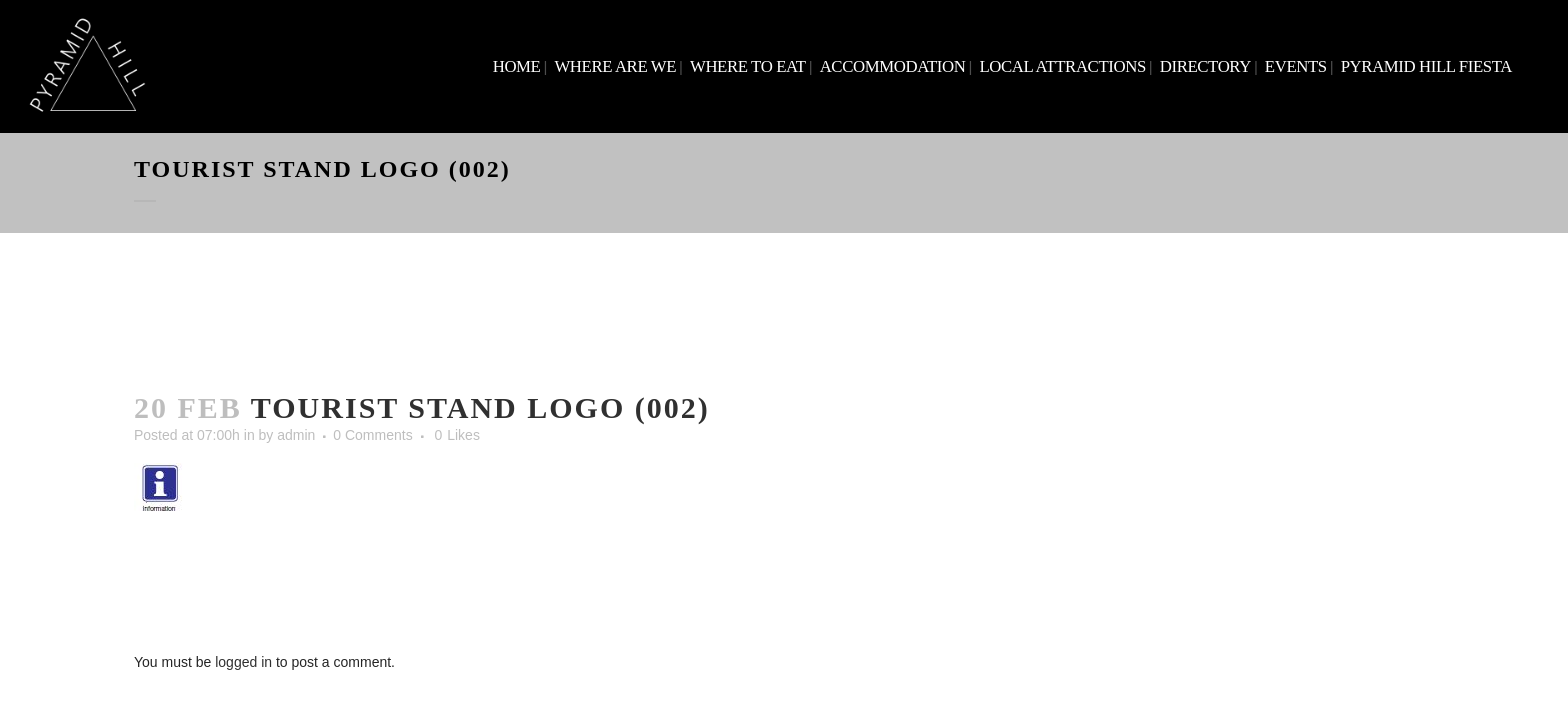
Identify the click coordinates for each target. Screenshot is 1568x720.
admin (296, 435)
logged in (243, 662)
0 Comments (372, 435)
